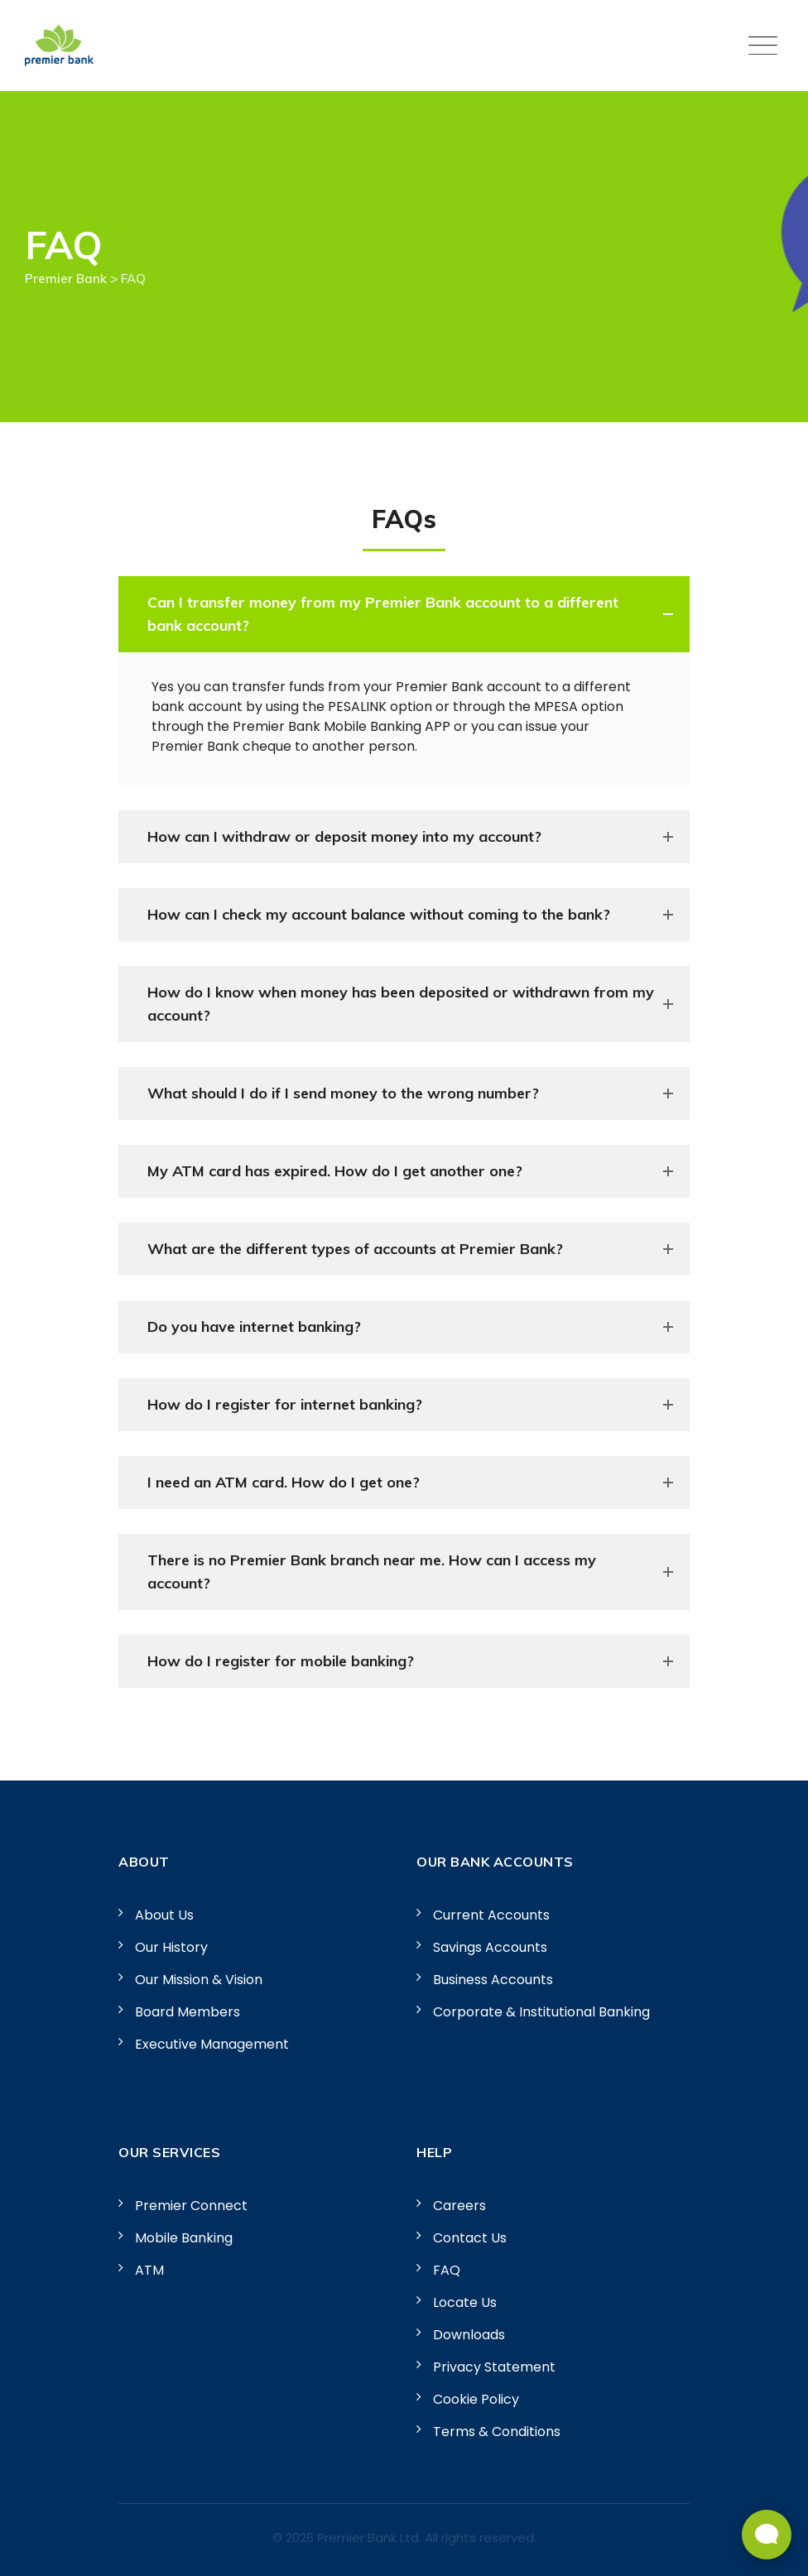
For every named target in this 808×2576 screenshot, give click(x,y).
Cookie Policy (476, 2399)
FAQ (446, 2270)
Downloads (469, 2334)
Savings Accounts (490, 1947)
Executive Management (212, 2044)
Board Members (187, 2011)
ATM (149, 2270)
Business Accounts (493, 1979)
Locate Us (465, 2302)
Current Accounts (491, 1915)
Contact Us (470, 2237)
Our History (171, 1947)
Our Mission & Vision (198, 1979)
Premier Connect (191, 2205)
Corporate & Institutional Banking (541, 2011)
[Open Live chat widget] (766, 2534)
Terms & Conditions (496, 2431)
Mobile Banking (184, 2237)
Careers (459, 2205)
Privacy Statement (494, 2367)
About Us (164, 1915)
